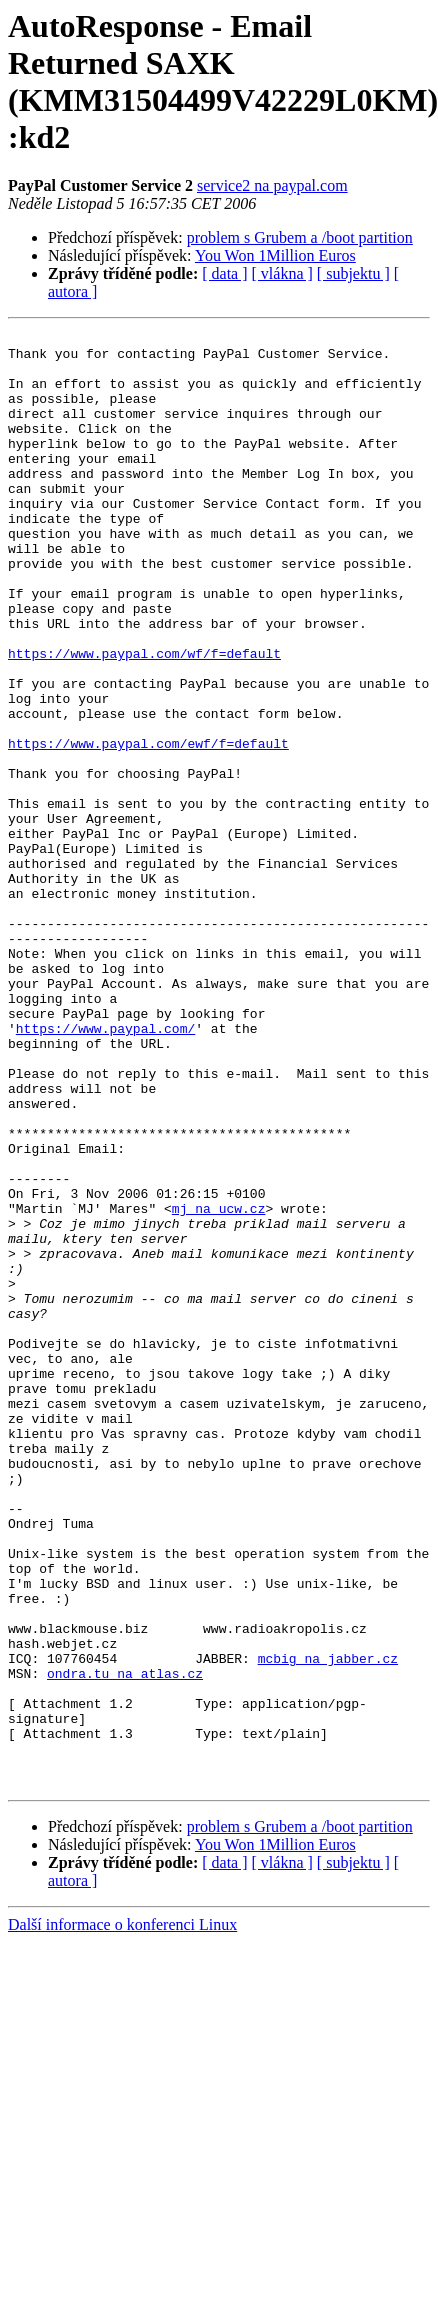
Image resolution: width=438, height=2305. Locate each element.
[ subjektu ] (353, 273)
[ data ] (224, 273)
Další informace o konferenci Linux (122, 2215)
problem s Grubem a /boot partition (300, 237)
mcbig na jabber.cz (328, 1925)
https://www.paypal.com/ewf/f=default (148, 827)
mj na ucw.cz (219, 1385)
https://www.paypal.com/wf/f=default (144, 719)
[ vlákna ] (282, 273)
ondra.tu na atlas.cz (125, 1943)
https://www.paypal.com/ (105, 1169)
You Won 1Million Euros (275, 255)
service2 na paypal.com (272, 185)
